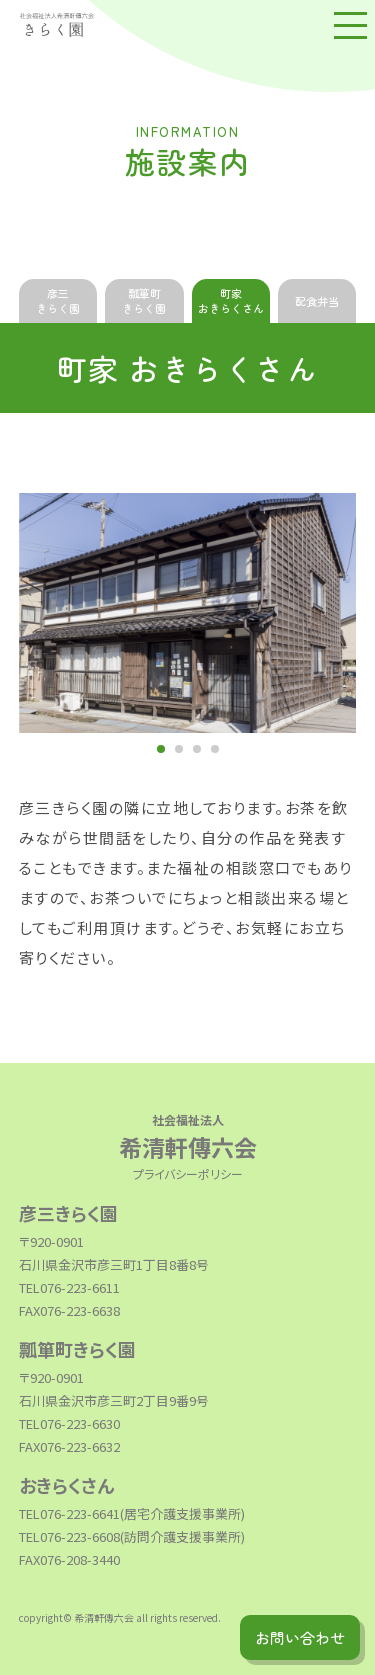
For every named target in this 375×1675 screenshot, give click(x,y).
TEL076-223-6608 (69, 1536)
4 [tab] (215, 749)
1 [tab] (161, 749)
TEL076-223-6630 (69, 1423)
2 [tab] (179, 749)
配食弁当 (317, 301)
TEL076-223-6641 (69, 1513)
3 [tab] (197, 749)
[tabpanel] (188, 613)
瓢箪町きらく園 (144, 300)
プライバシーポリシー (188, 1173)
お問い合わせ (300, 1637)
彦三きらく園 (58, 300)
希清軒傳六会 (188, 1135)
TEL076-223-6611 (69, 1287)
